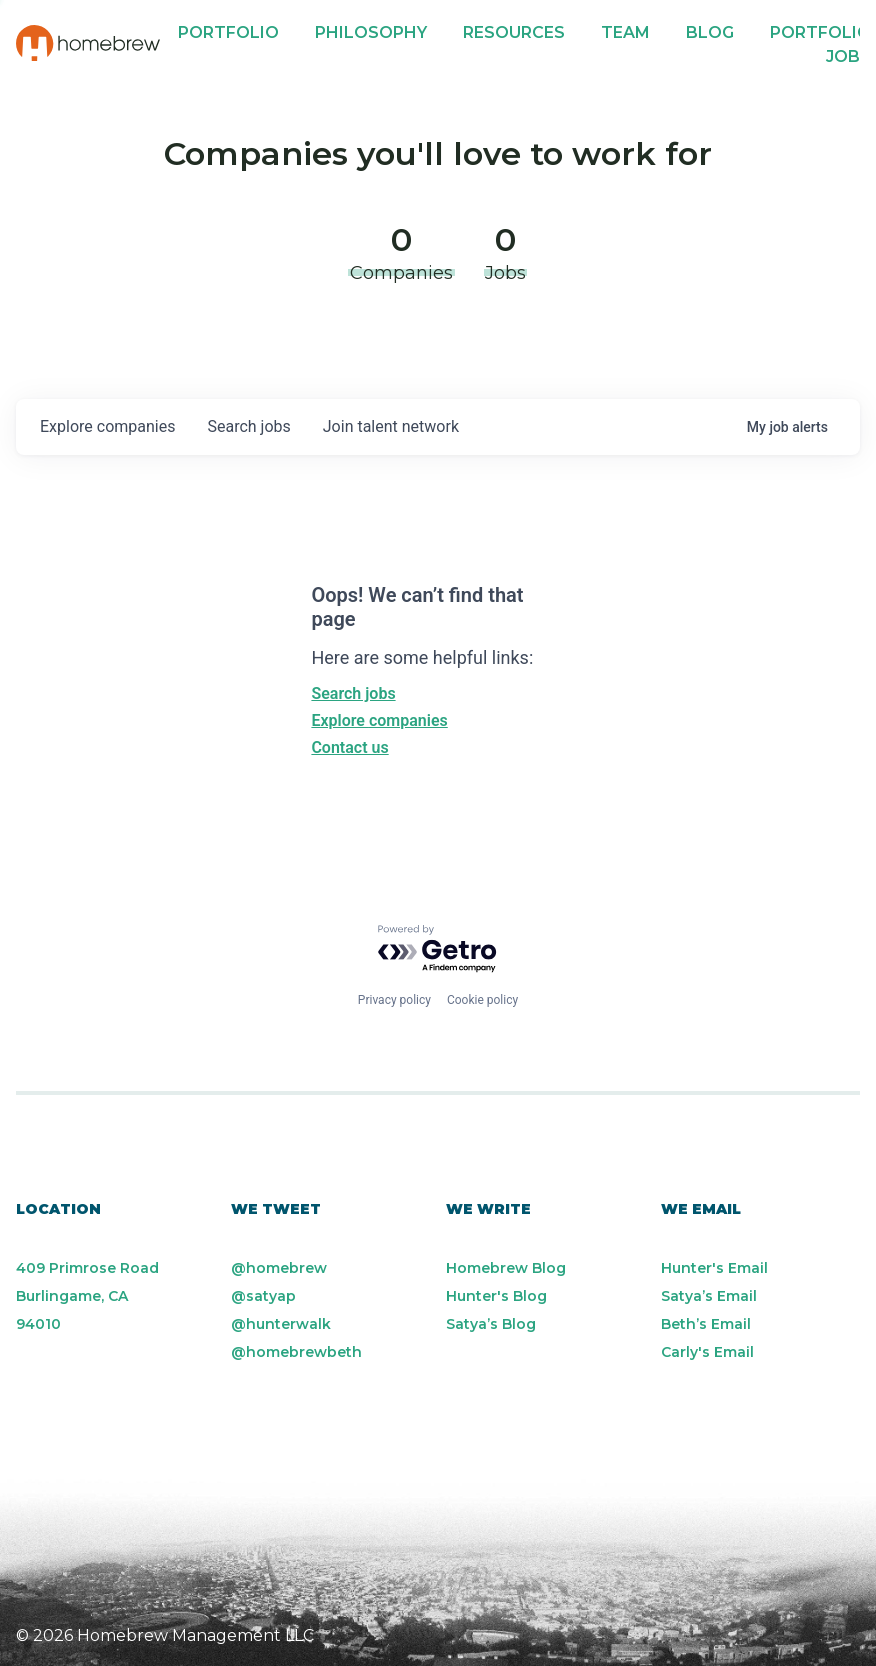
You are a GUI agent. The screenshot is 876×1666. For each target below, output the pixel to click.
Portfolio (228, 32)
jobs (248, 426)
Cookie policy (482, 1000)
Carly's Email (707, 1352)
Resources (514, 32)
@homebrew (279, 1268)
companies (107, 426)
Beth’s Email (706, 1324)
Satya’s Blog (491, 1324)
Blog (710, 32)
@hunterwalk (281, 1324)
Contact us (349, 747)
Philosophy (371, 32)
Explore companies (379, 720)
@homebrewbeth (296, 1352)
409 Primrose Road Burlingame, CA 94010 (87, 1296)
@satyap (263, 1296)
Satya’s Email (709, 1296)
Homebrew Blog (506, 1268)
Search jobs (353, 693)
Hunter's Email (714, 1268)
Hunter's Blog (496, 1296)
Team (625, 32)
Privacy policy (394, 1000)
